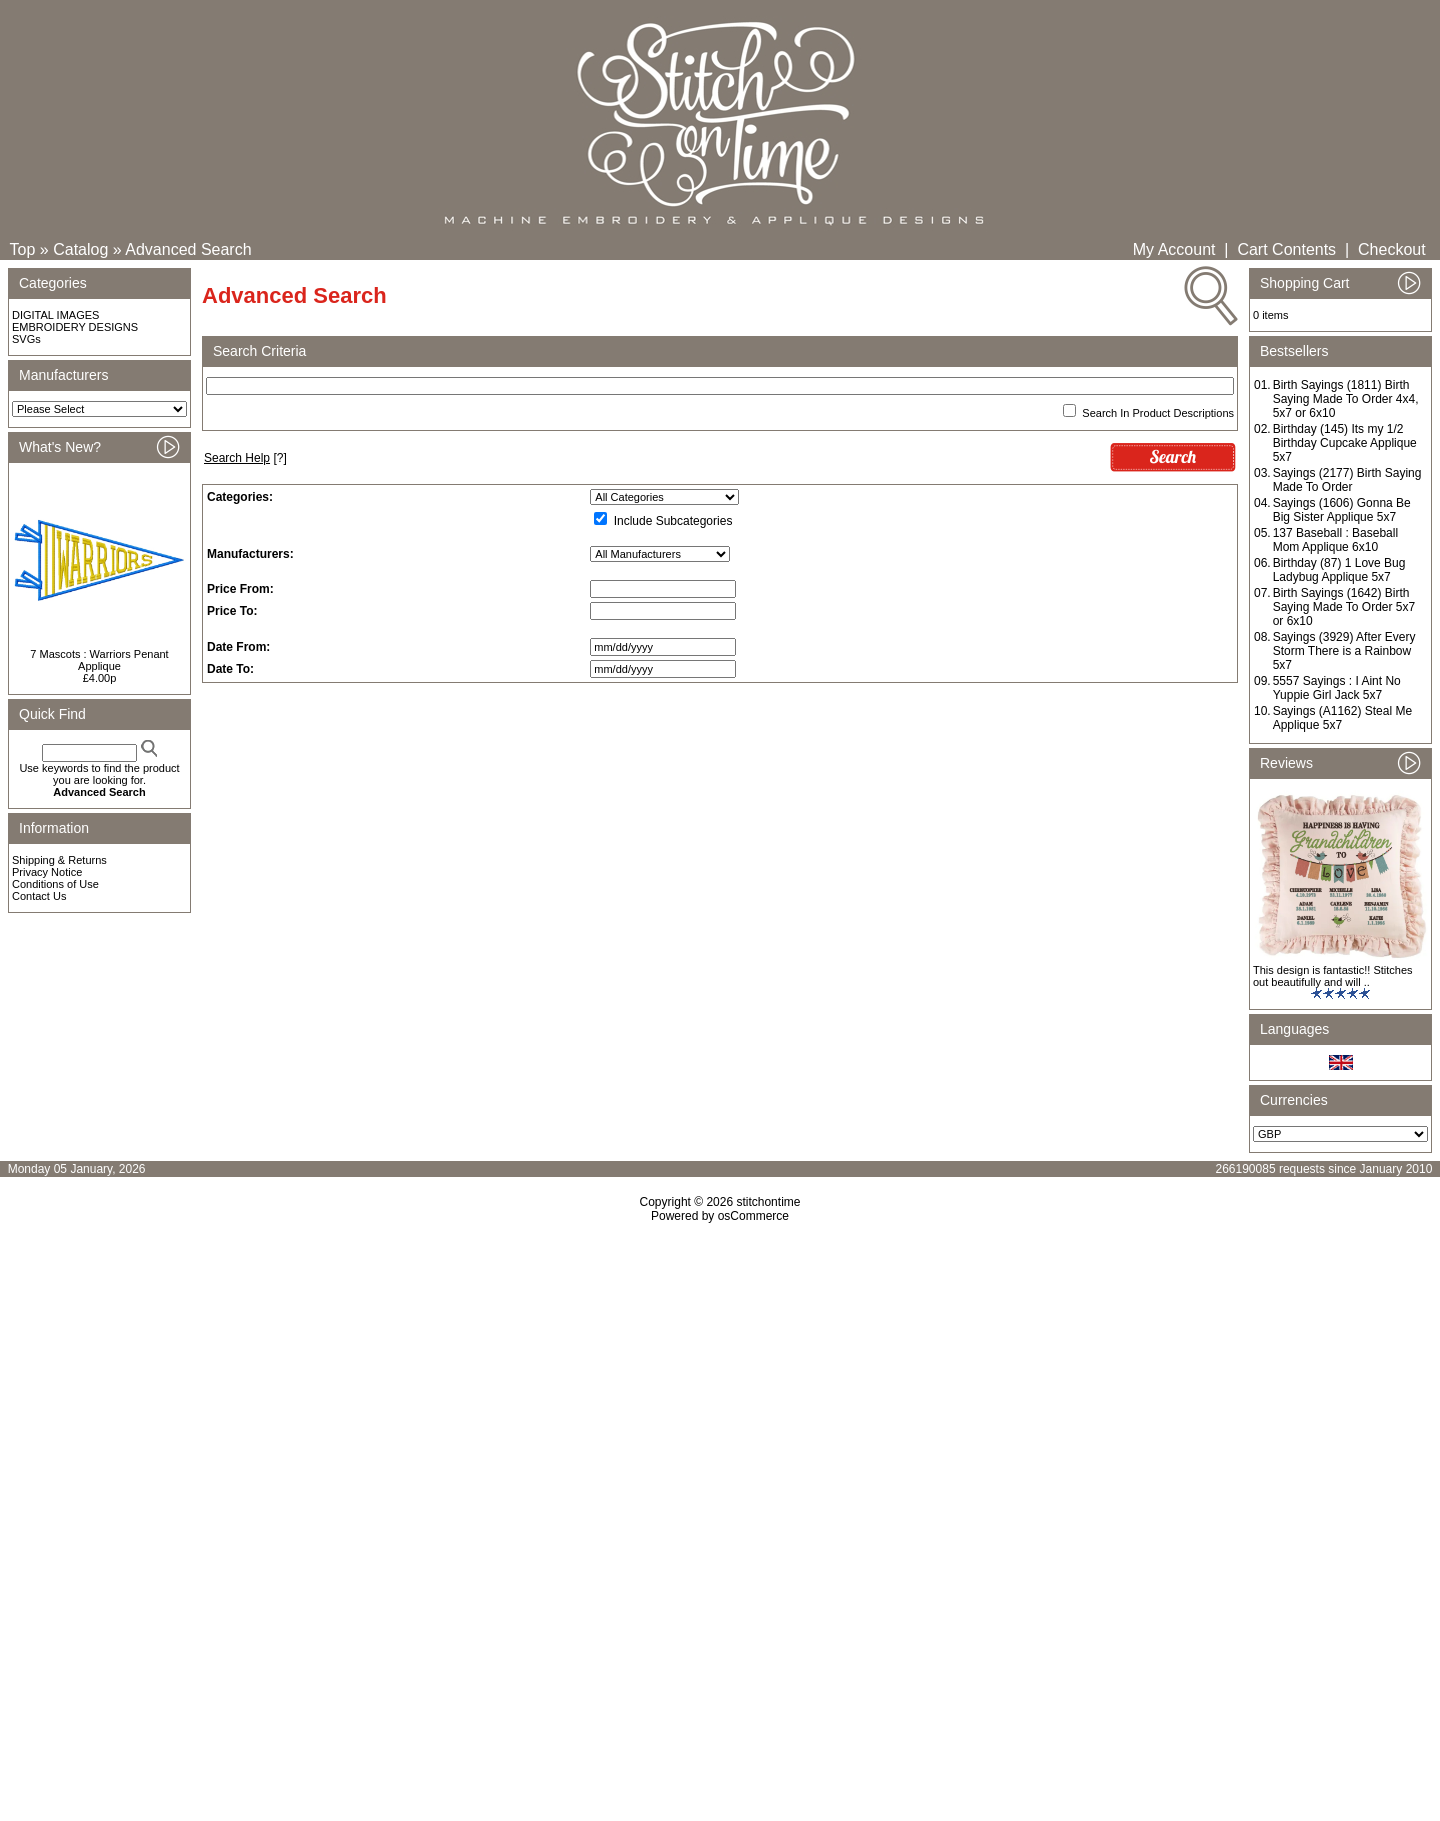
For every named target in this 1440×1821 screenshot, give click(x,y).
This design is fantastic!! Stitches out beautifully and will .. (1333, 976)
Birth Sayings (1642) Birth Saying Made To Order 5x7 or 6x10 (1344, 607)
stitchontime (768, 1202)
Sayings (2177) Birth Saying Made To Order (1347, 480)
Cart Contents (1286, 249)
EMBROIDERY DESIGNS (75, 327)
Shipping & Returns (59, 860)
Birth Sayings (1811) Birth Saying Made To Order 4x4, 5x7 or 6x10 (1346, 399)
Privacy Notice (47, 872)
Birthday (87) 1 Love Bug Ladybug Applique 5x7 (1339, 570)
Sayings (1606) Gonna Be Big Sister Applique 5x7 (1342, 510)
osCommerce (753, 1216)
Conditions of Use (55, 884)
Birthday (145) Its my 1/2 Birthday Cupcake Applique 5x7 (1345, 443)
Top (23, 249)
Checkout (1392, 249)
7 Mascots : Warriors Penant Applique (99, 660)
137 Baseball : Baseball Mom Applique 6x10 (1335, 540)
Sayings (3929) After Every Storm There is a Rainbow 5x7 (1344, 651)
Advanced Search (188, 249)
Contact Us (39, 896)
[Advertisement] (720, 1395)
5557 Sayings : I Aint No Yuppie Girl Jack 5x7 (1337, 688)
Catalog (80, 249)
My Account (1174, 249)
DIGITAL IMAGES (55, 315)
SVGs (26, 339)
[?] (245, 458)
